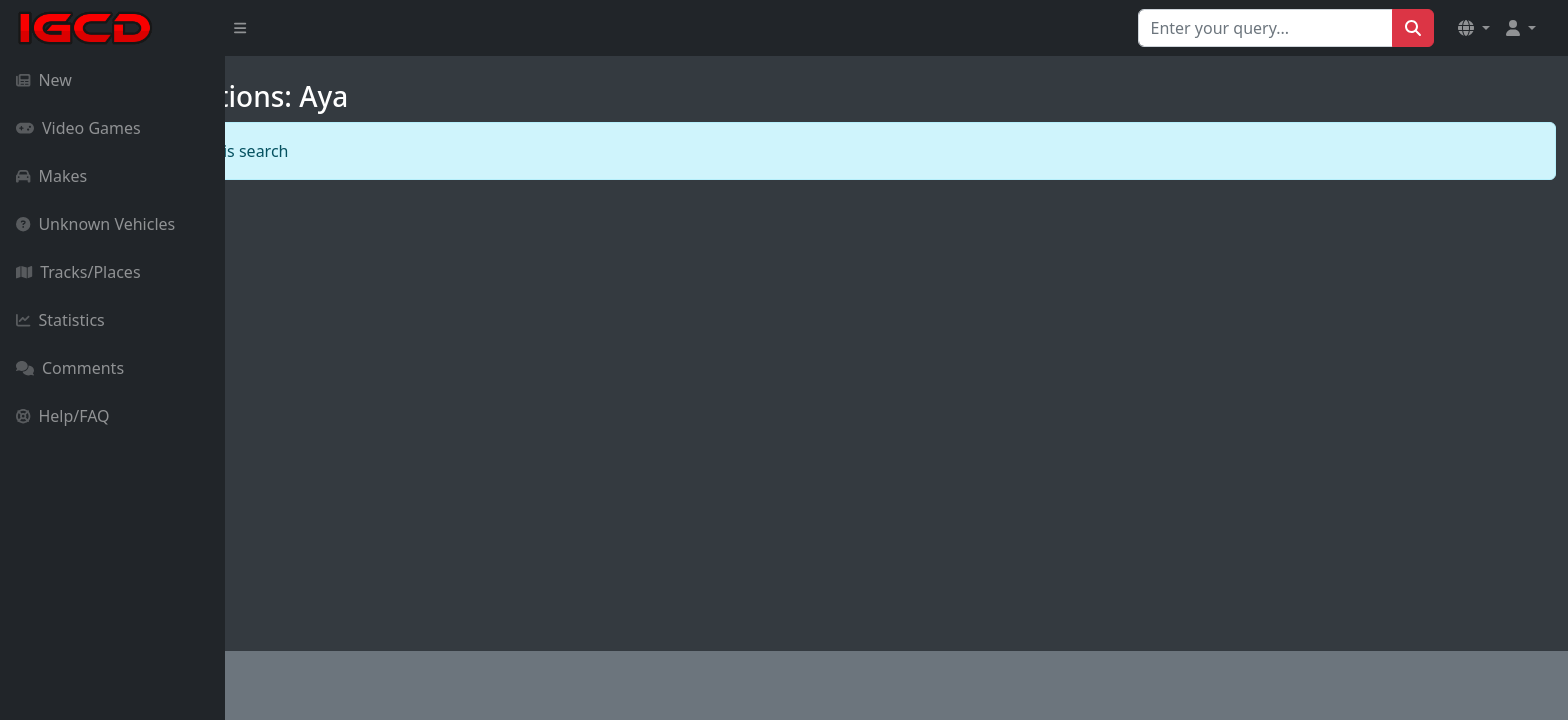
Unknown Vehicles (95, 224)
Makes (51, 176)
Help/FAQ (63, 416)
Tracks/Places (78, 272)
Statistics (60, 320)
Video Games (78, 128)
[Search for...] (1265, 28)
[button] (1474, 28)
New (44, 80)
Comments (70, 368)
